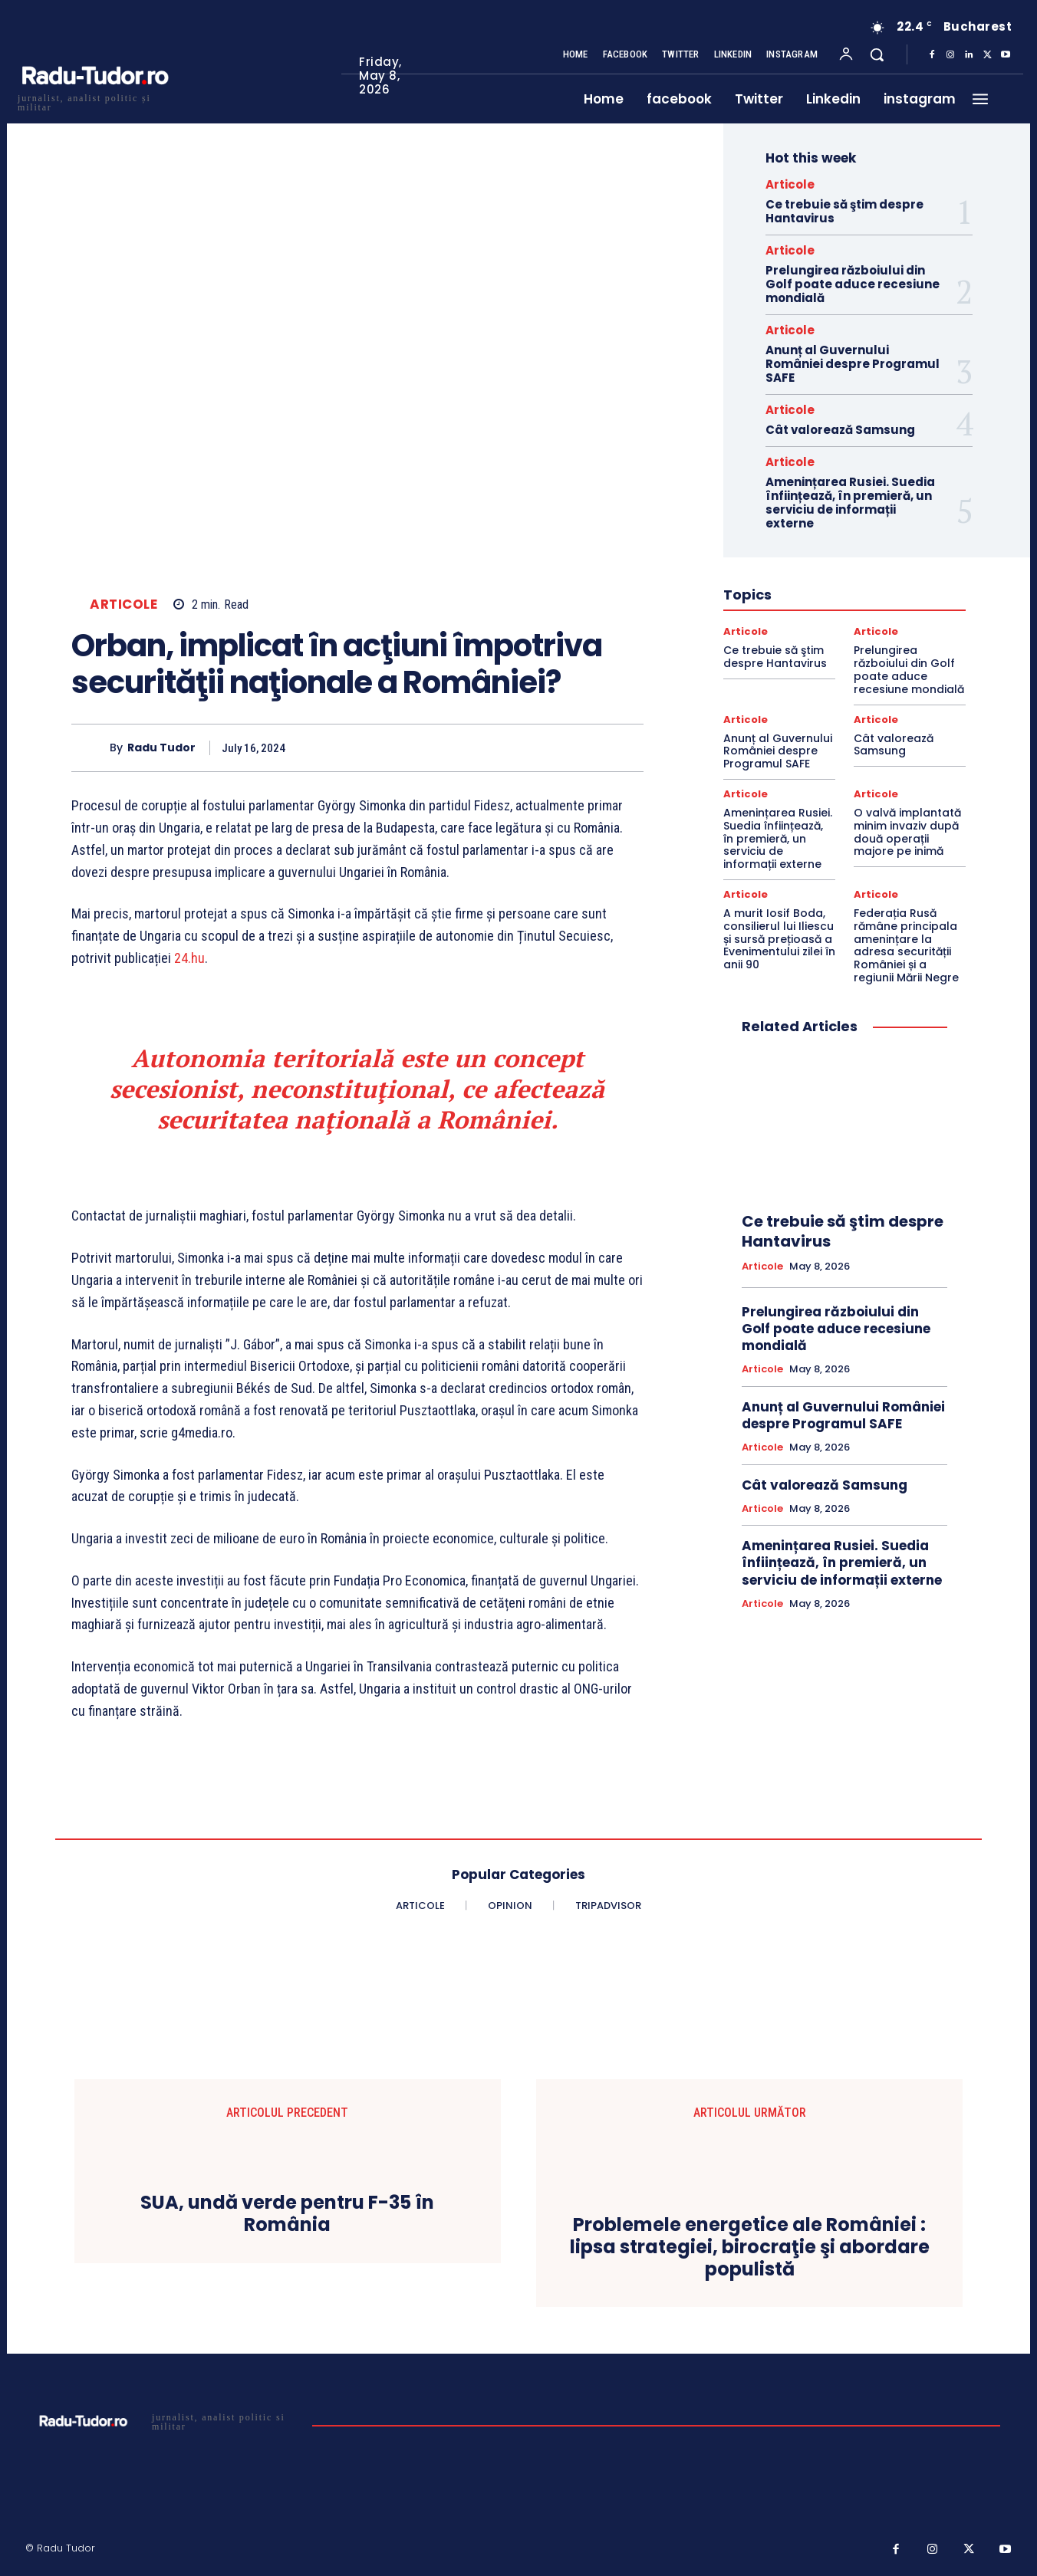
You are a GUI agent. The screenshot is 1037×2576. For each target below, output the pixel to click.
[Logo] (94, 100)
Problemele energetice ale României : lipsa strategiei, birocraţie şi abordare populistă (750, 2248)
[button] (876, 54)
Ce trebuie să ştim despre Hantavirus (844, 211)
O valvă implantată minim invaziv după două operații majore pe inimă (907, 832)
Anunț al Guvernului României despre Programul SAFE (852, 364)
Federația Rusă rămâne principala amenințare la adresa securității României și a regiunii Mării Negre (906, 945)
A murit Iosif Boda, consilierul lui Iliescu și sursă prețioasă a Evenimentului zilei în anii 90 (779, 938)
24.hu (189, 958)
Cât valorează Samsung (840, 430)
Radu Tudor (161, 747)
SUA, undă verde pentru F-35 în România (287, 2215)
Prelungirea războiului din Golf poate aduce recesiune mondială (852, 284)
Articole (123, 604)
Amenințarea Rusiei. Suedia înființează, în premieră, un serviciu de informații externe (850, 502)
